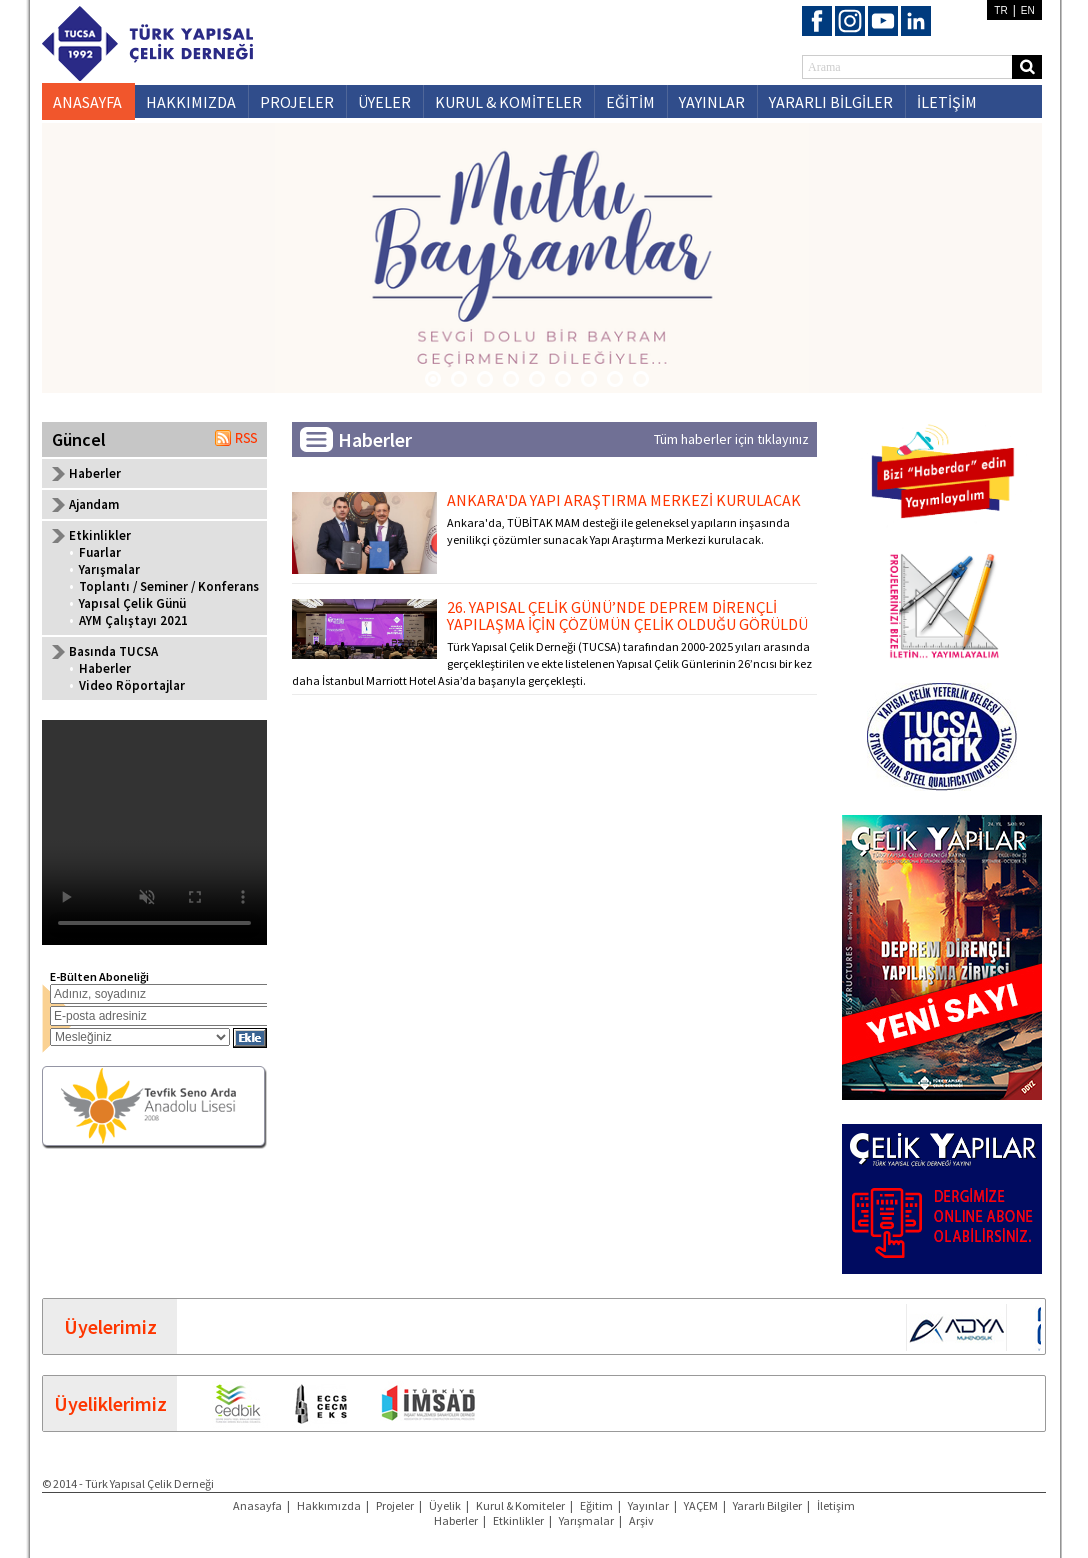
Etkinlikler (518, 1520)
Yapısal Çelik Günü (132, 603)
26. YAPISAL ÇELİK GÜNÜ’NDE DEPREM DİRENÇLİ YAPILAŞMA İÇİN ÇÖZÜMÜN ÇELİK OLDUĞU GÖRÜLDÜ (627, 615)
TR (1000, 10)
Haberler (95, 473)
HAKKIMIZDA (191, 102)
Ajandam (94, 504)
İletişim (836, 1505)
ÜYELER (384, 102)
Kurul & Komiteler (520, 1505)
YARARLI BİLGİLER (831, 102)
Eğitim (596, 1505)
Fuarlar (100, 552)
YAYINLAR (712, 102)
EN (1028, 10)
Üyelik (445, 1505)
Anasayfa (257, 1505)
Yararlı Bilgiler (767, 1505)
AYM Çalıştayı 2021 (133, 620)
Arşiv (641, 1520)
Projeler (395, 1505)
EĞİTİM (630, 102)
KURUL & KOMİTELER (508, 102)
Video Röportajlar (132, 685)
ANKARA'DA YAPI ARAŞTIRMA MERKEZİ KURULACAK (624, 500)
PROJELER (297, 102)
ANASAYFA (87, 102)
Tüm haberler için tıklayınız (731, 439)
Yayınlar (648, 1505)
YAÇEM (701, 1505)
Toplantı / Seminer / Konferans (169, 586)
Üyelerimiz (110, 1326)
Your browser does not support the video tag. (154, 832)
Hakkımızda (329, 1505)
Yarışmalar (109, 569)
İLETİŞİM (947, 102)
